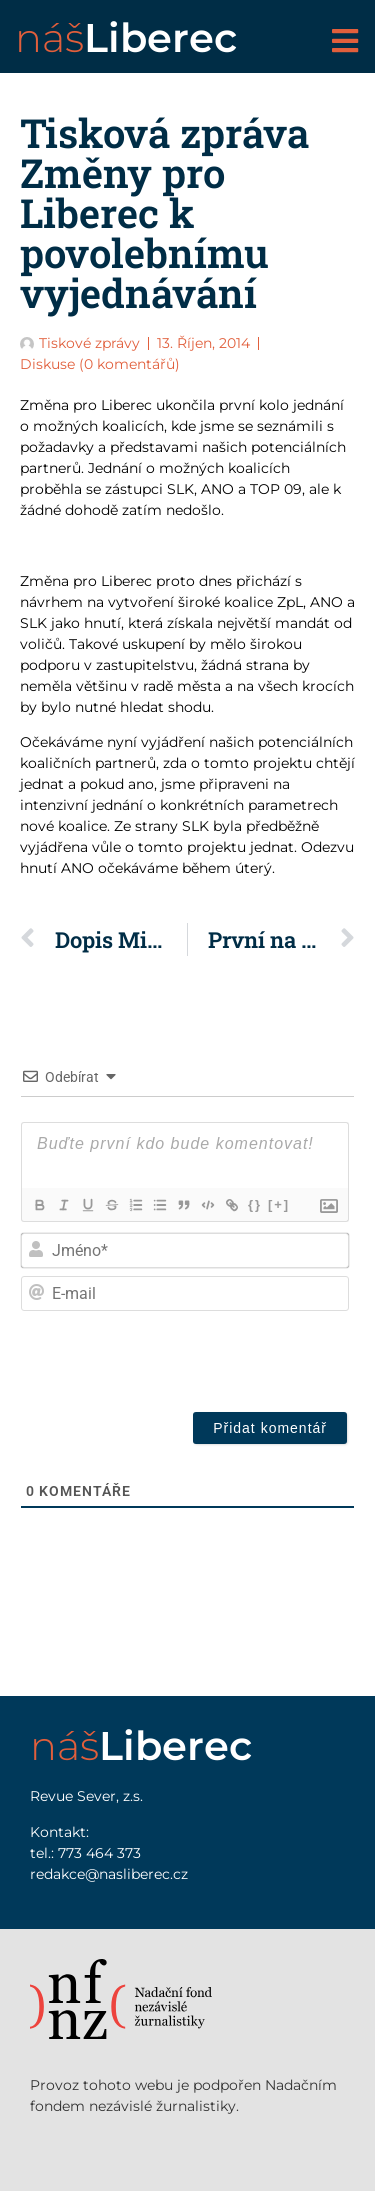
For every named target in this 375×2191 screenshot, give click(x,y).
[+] (279, 1204)
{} (255, 1204)
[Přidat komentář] (270, 1428)
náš (126, 37)
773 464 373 (99, 1853)
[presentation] (201, 1357)
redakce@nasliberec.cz (109, 1874)
